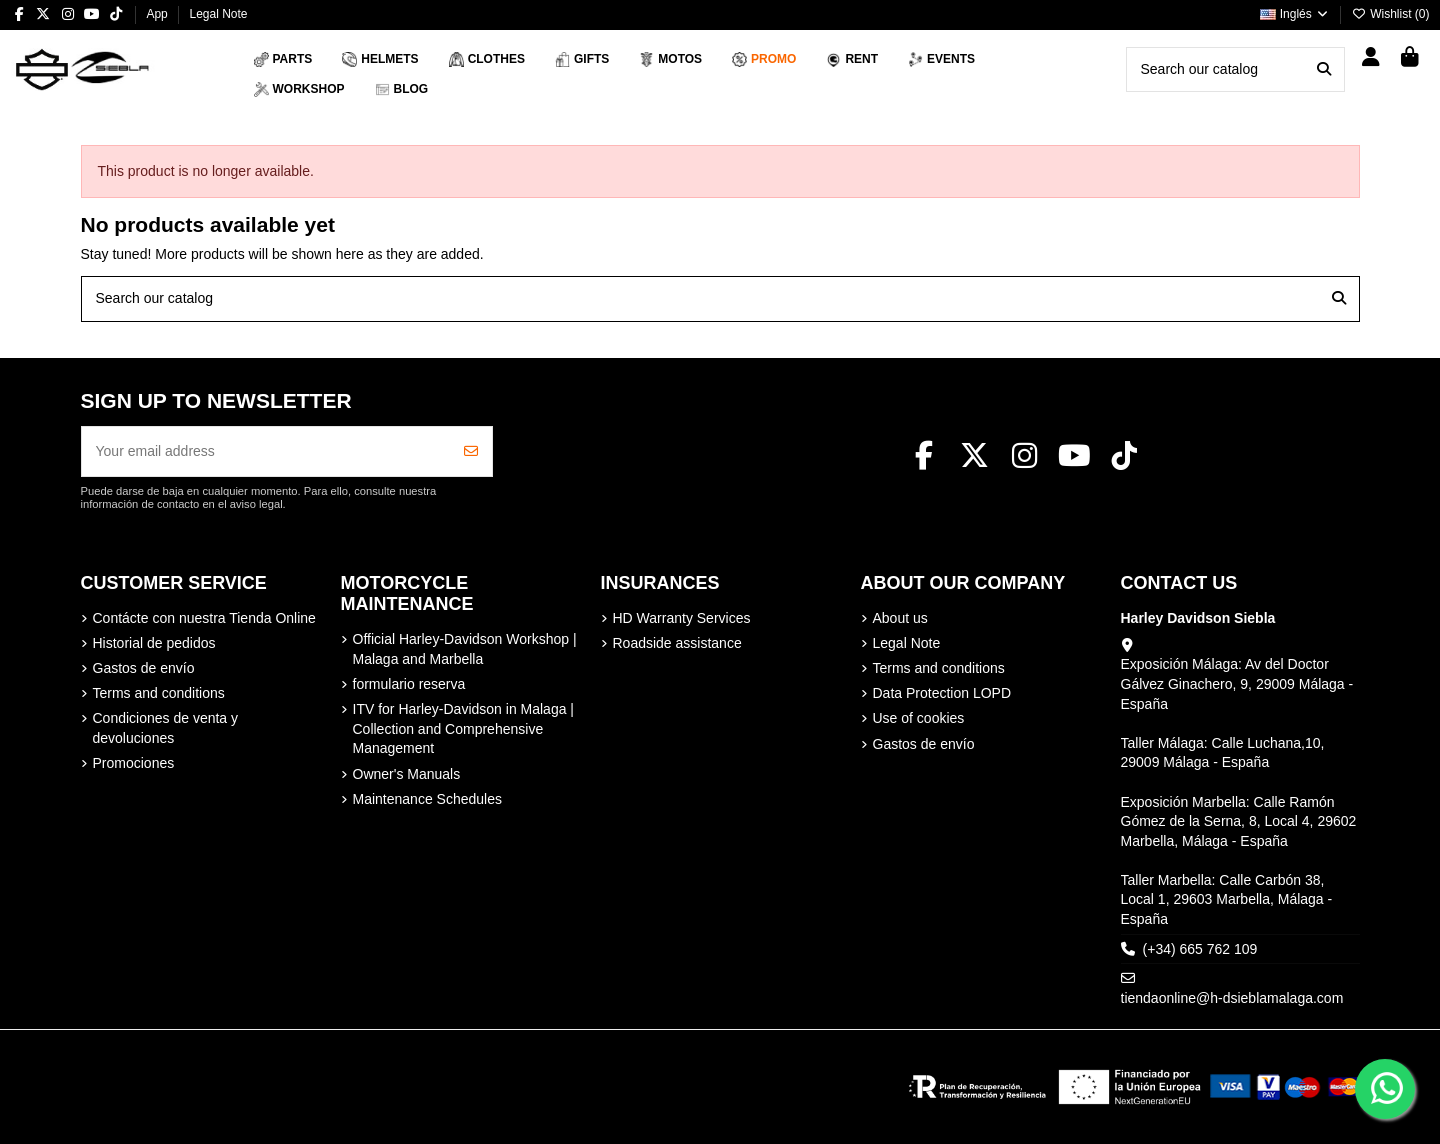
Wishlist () (1391, 14)
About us (900, 618)
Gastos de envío (144, 668)
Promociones (134, 763)
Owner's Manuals (407, 774)
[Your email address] (266, 451)
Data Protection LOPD (942, 693)
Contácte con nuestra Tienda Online (204, 618)
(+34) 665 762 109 (1200, 949)
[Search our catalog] (1324, 69)
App (158, 14)
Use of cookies (919, 718)
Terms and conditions (159, 693)
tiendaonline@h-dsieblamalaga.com (1232, 998)
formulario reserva (409, 684)
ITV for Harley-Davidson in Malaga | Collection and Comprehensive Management (464, 728)
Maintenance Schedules (427, 799)
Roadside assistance (677, 643)
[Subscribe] (471, 451)
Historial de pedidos (154, 643)
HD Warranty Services (682, 618)
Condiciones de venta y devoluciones (166, 728)
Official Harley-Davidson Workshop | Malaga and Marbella (465, 649)
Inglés (1295, 14)
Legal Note (218, 14)
